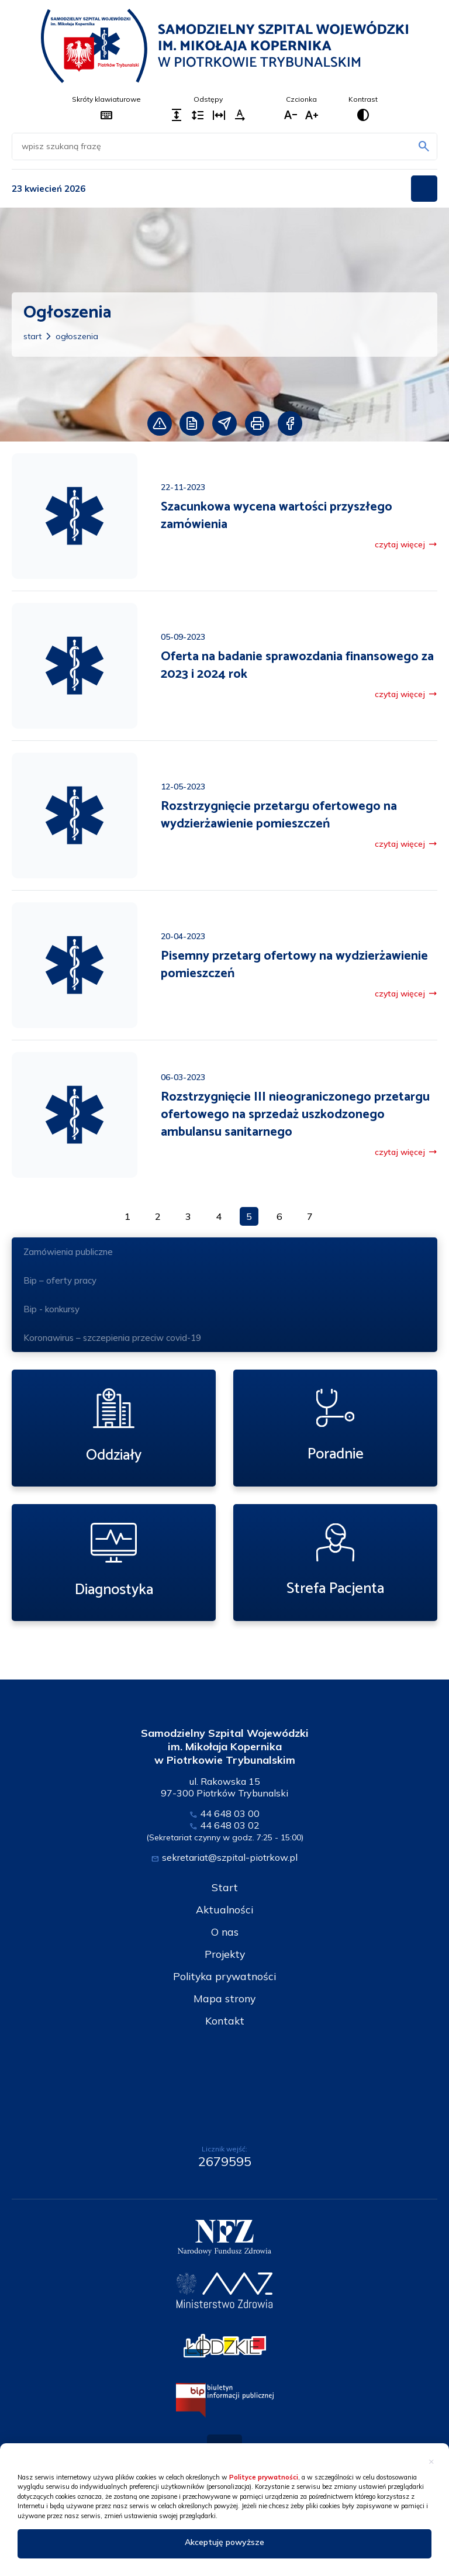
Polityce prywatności (263, 2477)
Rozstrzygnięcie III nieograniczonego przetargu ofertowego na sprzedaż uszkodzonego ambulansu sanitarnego (295, 1114)
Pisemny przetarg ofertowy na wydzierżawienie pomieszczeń (294, 964)
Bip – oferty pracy (59, 1280)
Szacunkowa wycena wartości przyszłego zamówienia (276, 515)
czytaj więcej (406, 544)
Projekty (225, 1954)
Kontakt (225, 2020)
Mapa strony (224, 1998)
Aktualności (224, 1909)
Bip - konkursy (51, 1309)
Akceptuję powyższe (224, 2542)
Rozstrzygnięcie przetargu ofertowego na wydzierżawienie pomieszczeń (279, 815)
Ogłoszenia (77, 336)
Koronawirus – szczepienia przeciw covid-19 (112, 1337)
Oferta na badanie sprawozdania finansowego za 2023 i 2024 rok (297, 665)
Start (32, 336)
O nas (224, 1932)
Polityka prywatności (224, 1976)
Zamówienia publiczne (224, 1253)
